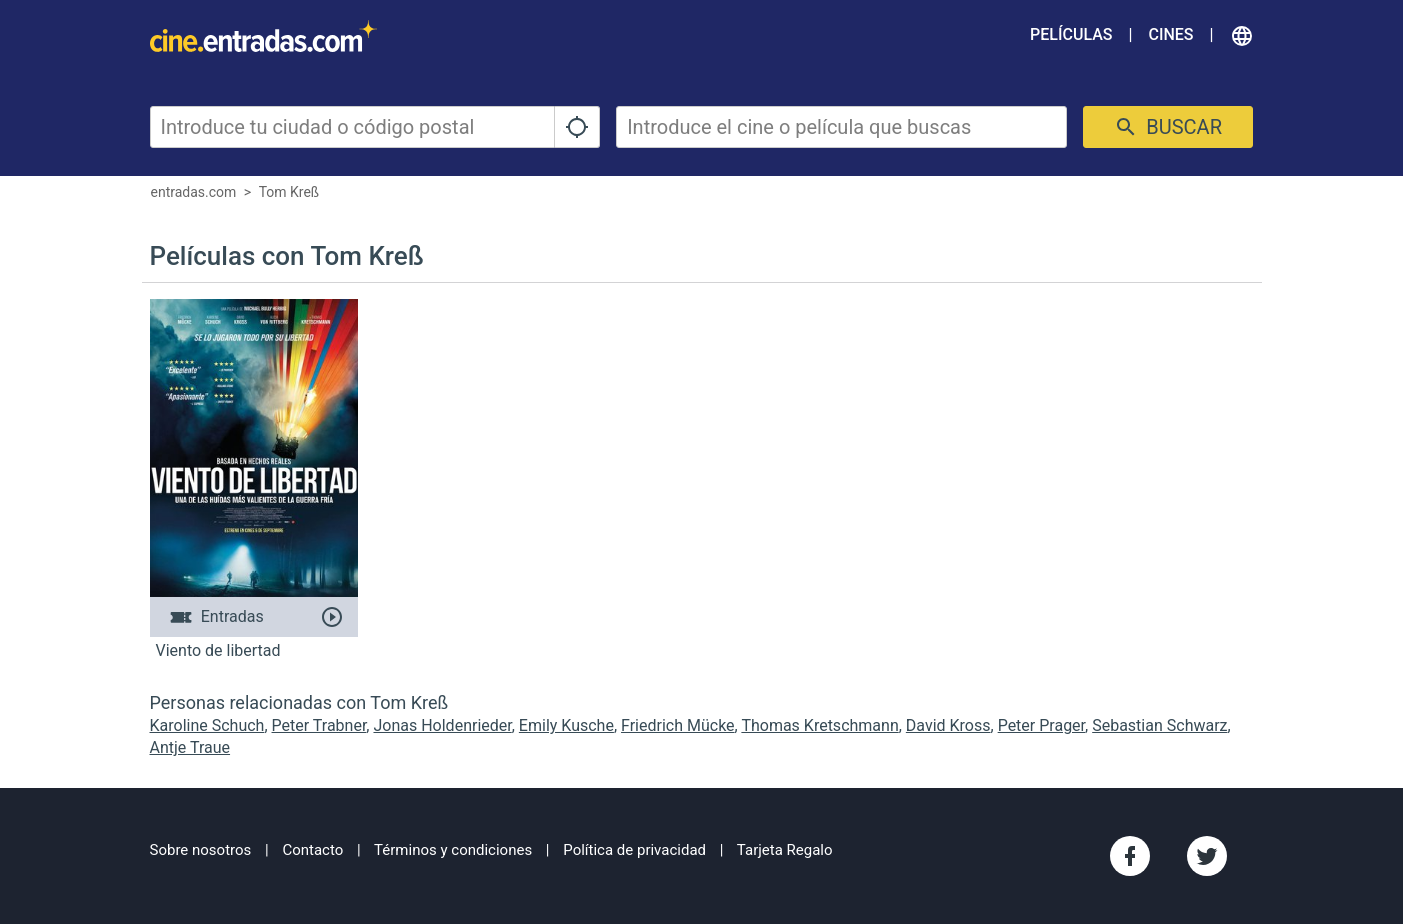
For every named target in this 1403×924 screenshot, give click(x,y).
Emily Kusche (566, 725)
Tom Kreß (289, 192)
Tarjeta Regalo (785, 850)
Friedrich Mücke (678, 725)
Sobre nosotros (201, 850)
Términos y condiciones (453, 850)
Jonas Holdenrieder (442, 725)
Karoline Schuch (207, 725)
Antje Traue (190, 747)
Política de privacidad (634, 850)
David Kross (948, 725)
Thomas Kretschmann (819, 725)
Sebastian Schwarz (1159, 725)
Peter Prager (1041, 725)
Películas (1071, 34)
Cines (1170, 34)
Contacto (312, 850)
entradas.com (194, 192)
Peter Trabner (319, 725)
